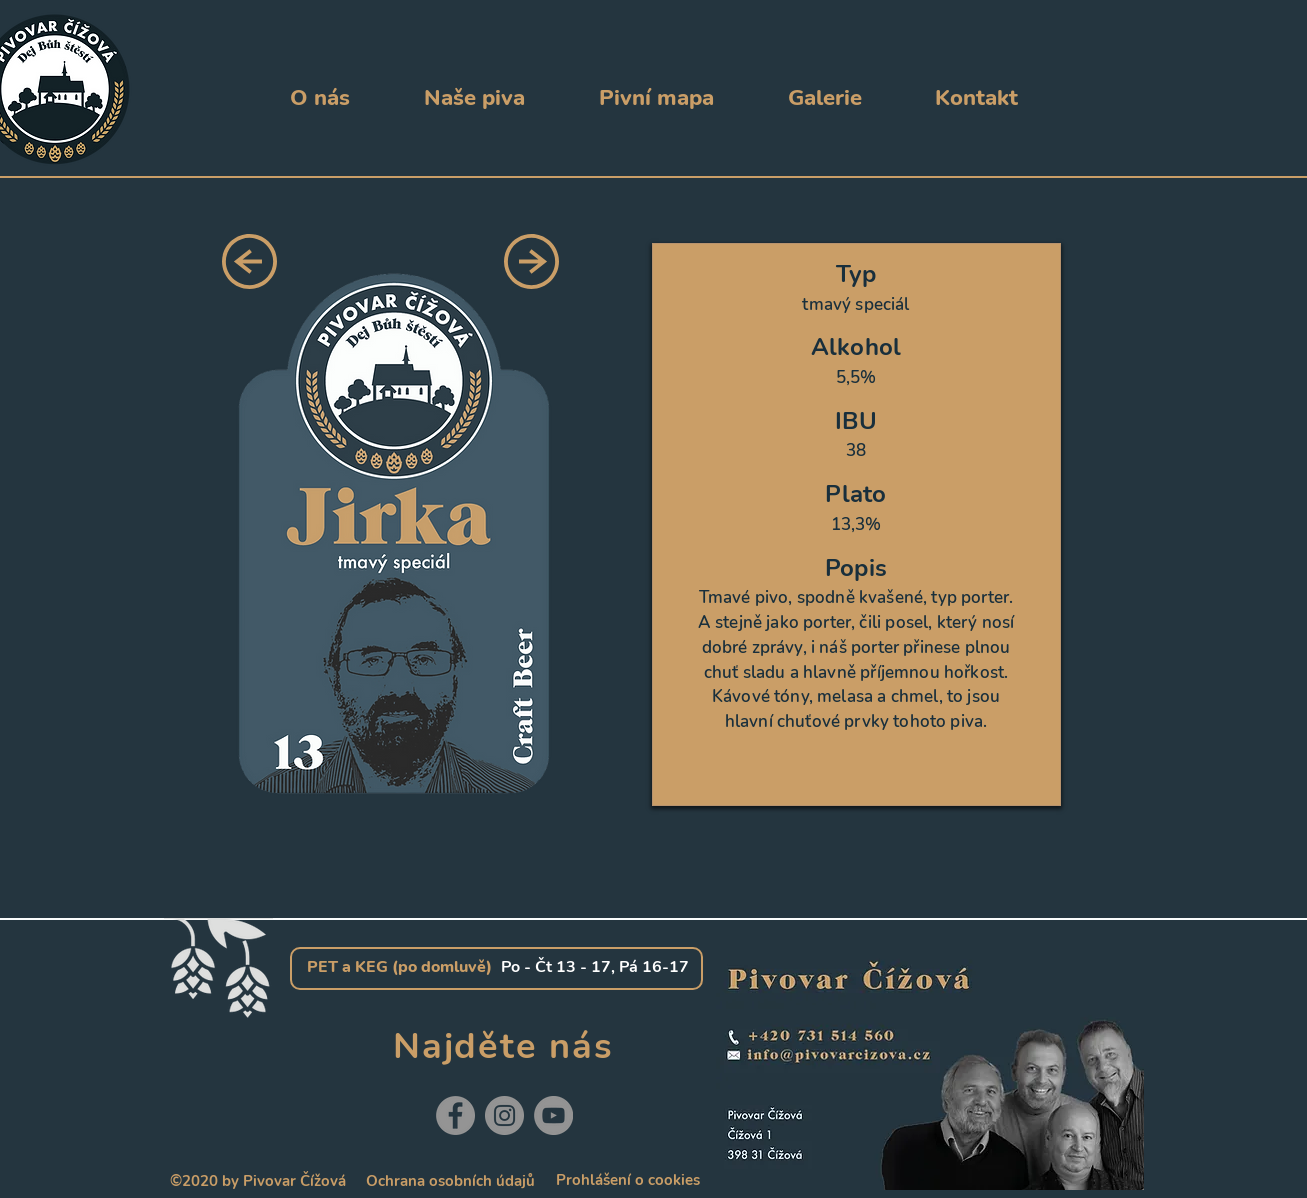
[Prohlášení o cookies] (628, 1180)
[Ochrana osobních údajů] (450, 1181)
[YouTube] (553, 1115)
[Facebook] (455, 1115)
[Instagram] (504, 1115)
